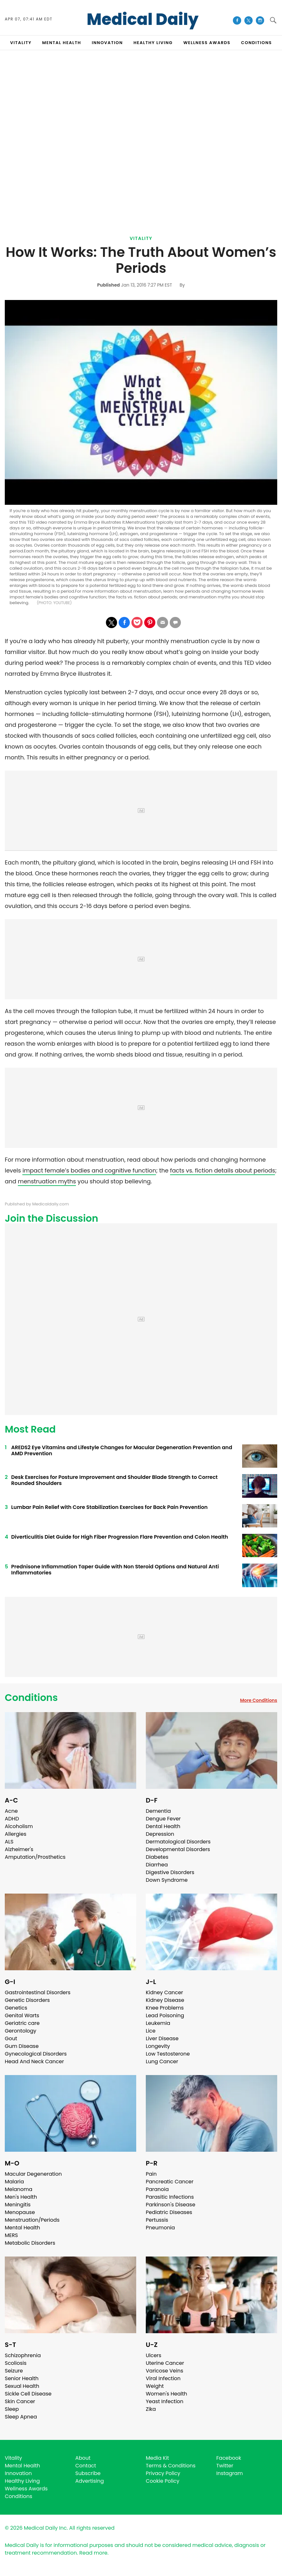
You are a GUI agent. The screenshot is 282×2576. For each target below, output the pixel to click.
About (83, 2458)
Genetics (16, 2007)
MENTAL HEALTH (61, 43)
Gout (11, 2038)
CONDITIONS (256, 43)
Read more (93, 2553)
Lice (150, 2030)
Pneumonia (160, 2227)
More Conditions (258, 1700)
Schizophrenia (23, 2355)
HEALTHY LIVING (153, 43)
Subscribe (87, 2473)
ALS (9, 1841)
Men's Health (21, 2197)
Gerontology (20, 2030)
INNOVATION (107, 43)
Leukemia (158, 2023)
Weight (155, 2386)
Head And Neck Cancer (34, 2061)
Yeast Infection (164, 2401)
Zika (151, 2409)
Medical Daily (143, 19)
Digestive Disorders (170, 1872)
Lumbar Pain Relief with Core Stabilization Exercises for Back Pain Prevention (109, 1507)
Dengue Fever (163, 1818)
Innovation (18, 2473)
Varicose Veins (164, 2370)
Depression (160, 1834)
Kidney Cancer (164, 1992)
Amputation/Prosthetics (35, 1857)
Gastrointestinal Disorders (37, 1992)
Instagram (229, 2473)
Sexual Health (22, 2386)
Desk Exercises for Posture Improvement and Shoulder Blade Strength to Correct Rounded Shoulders (114, 1480)
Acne (11, 1811)
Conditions (31, 1698)
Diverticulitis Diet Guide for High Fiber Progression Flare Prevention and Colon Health (119, 1537)
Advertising (89, 2481)
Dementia (158, 1811)
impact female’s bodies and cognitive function (89, 1170)
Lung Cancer (162, 2061)
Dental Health (163, 1826)
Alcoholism (19, 1826)
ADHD (12, 1818)
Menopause (20, 2212)
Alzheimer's (19, 1849)
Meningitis (18, 2204)
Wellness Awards (207, 43)
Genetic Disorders (27, 2000)
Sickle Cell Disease (28, 2393)
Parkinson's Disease (170, 2204)
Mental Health (22, 2227)
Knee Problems (165, 2007)
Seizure (14, 2370)
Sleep (12, 2409)
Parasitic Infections (170, 2197)
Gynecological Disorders (36, 2053)
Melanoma (18, 2189)
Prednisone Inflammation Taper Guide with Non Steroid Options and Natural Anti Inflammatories (115, 1569)
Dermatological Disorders (178, 1841)
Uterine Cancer (165, 2363)
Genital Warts (22, 2015)
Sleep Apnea (21, 2416)
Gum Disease (22, 2046)
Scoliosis (15, 2363)
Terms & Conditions (171, 2465)
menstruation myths (47, 1181)
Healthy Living (22, 2481)
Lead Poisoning (165, 2015)
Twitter (224, 2465)
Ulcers (153, 2355)
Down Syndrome (167, 1880)
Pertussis (157, 2220)
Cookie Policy (162, 2481)
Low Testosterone (168, 2053)
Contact (85, 2465)
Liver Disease (162, 2038)
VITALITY (21, 43)
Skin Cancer (20, 2401)
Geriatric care (22, 2023)
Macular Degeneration (33, 2174)
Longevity (158, 2046)
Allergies (15, 1834)
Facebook (228, 2458)
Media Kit (157, 2458)
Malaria (14, 2181)
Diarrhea (157, 1864)
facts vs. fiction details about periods (222, 1170)
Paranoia (157, 2189)
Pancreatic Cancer (170, 2181)
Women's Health (166, 2393)
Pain (151, 2174)
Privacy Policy (163, 2473)
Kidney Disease (165, 2000)
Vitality (141, 238)
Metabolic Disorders (30, 2243)
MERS (11, 2235)
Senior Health (22, 2378)
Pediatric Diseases (169, 2212)
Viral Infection (163, 2378)
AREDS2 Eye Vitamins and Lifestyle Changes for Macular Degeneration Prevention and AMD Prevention (121, 1450)
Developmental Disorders (178, 1849)
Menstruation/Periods (32, 2220)
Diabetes (157, 1857)
